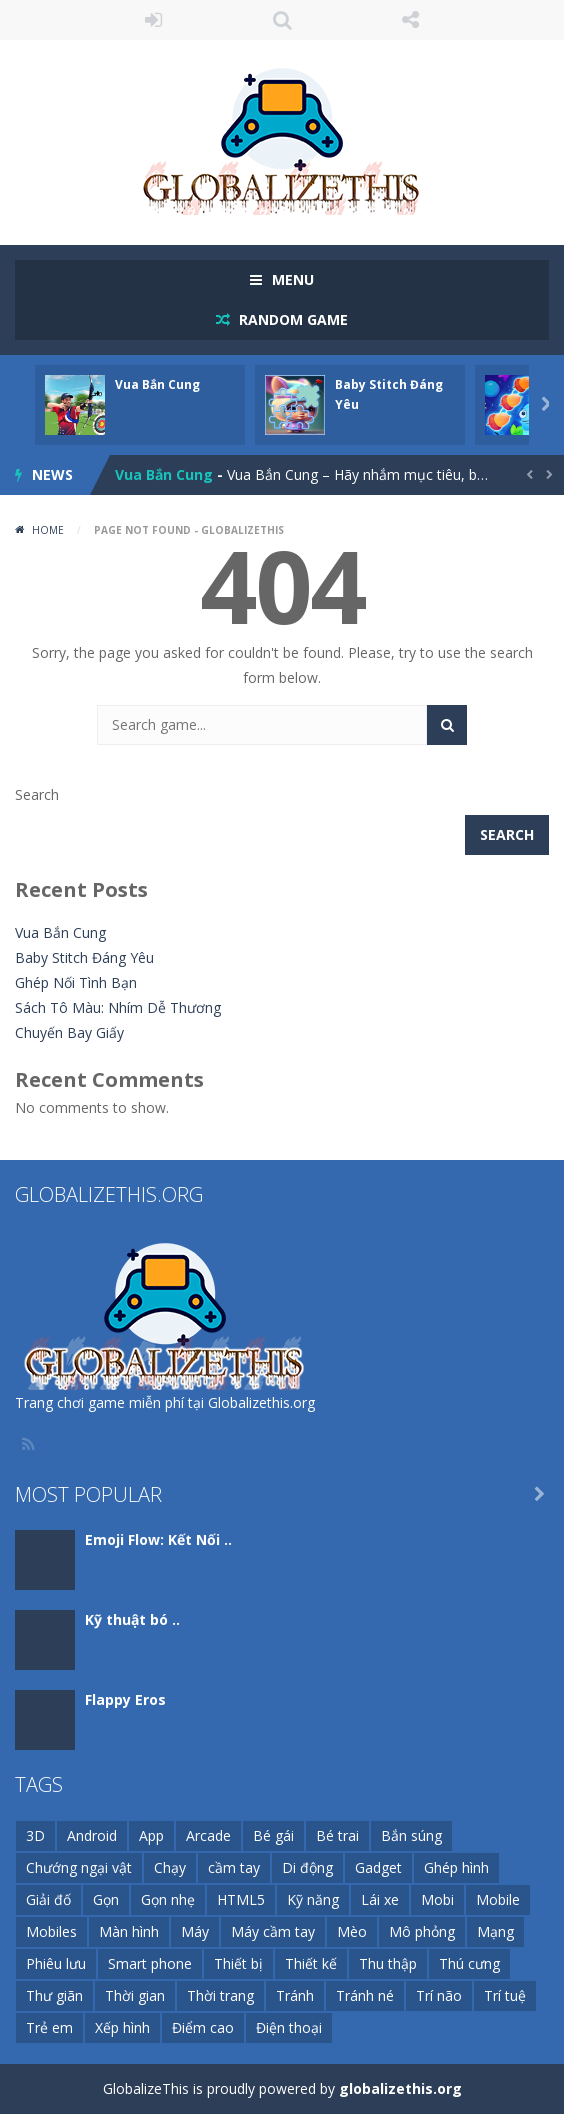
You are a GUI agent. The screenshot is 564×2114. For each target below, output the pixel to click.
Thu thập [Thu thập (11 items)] (388, 1963)
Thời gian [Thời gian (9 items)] (135, 1995)
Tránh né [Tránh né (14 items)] (365, 1995)
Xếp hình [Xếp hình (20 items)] (122, 2027)
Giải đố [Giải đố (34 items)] (48, 1899)
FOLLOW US (410, 20)
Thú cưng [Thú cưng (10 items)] (469, 1963)
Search (37, 794)
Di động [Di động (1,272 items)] (307, 1867)
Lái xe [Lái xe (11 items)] (380, 1899)
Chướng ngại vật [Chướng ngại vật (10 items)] (79, 1867)
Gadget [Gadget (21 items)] (378, 1867)
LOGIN (153, 20)
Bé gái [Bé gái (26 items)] (273, 1835)
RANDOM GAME (291, 319)
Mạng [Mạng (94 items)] (495, 1931)
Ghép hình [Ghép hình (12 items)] (456, 1867)
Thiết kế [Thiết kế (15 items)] (311, 1963)
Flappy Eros (125, 1699)
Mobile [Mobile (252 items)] (498, 1899)
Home (48, 530)
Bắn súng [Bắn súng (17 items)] (411, 1835)
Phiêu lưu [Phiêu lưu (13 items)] (56, 1963)
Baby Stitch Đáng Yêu (84, 957)
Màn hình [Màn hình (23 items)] (129, 1931)
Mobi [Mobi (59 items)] (437, 1899)
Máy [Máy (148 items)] (195, 1931)
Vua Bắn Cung (157, 384)
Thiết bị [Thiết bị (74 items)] (238, 1963)
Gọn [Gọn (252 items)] (106, 1899)
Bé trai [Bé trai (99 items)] (337, 1835)
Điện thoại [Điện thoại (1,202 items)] (289, 2027)
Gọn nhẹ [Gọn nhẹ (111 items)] (168, 1899)
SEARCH (282, 20)
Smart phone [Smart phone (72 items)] (150, 1963)
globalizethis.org (400, 2088)
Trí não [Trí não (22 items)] (439, 1995)
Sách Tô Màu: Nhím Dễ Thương (118, 1007)
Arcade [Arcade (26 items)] (208, 1835)
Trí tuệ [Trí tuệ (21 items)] (505, 1995)
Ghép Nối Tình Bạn (76, 982)
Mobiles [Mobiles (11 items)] (51, 1931)
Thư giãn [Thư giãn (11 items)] (54, 1995)
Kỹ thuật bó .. (132, 1619)
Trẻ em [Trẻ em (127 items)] (49, 2027)
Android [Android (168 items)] (92, 1835)
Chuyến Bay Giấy (69, 1032)
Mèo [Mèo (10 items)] (352, 1931)
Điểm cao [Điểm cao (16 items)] (203, 2027)
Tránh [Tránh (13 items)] (295, 1995)
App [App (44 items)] (151, 1835)
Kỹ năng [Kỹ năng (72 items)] (313, 1899)
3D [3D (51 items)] (35, 1835)
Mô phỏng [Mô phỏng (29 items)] (422, 1931)
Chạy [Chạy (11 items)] (170, 1867)
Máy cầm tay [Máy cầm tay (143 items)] (273, 1931)
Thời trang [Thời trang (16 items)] (220, 1995)
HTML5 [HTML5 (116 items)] (241, 1899)
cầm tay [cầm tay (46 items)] (234, 1867)
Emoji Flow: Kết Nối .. (158, 1539)
